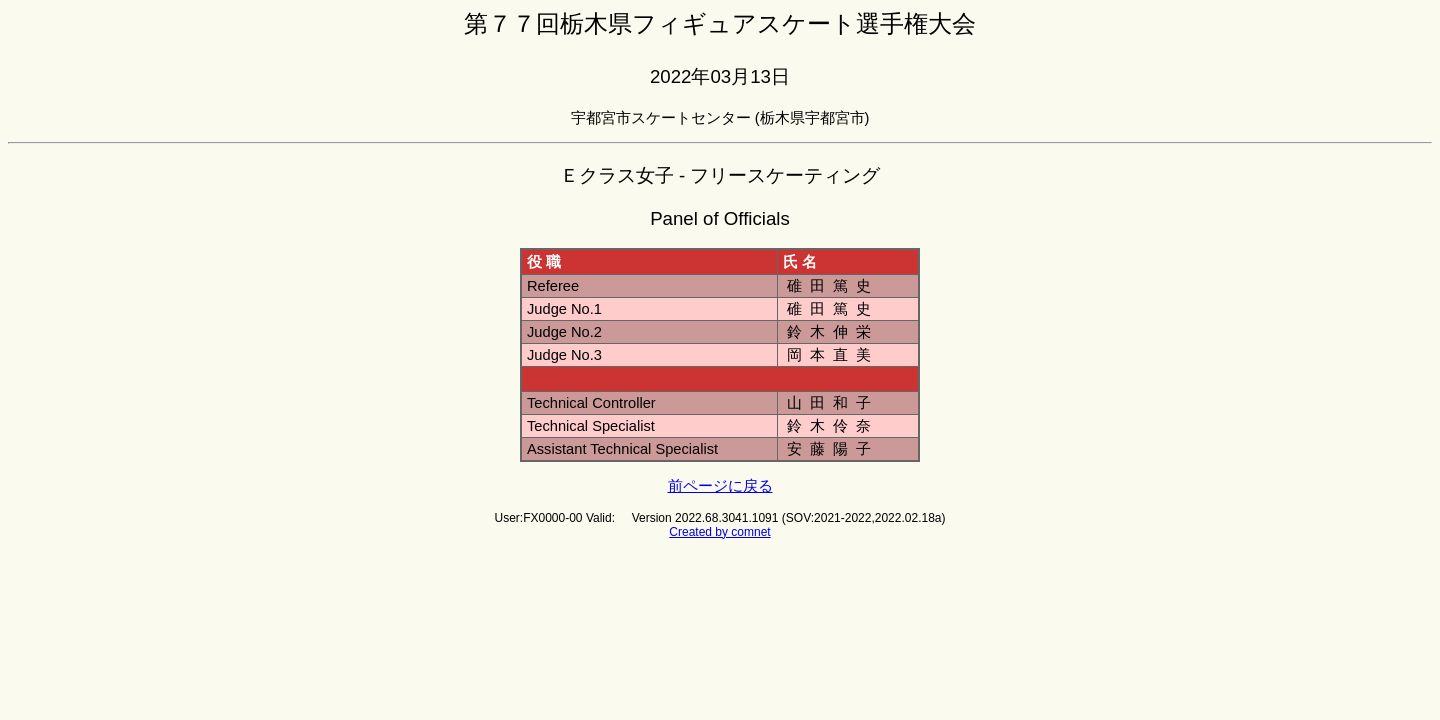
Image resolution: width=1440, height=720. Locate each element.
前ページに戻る (720, 486)
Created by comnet (719, 532)
